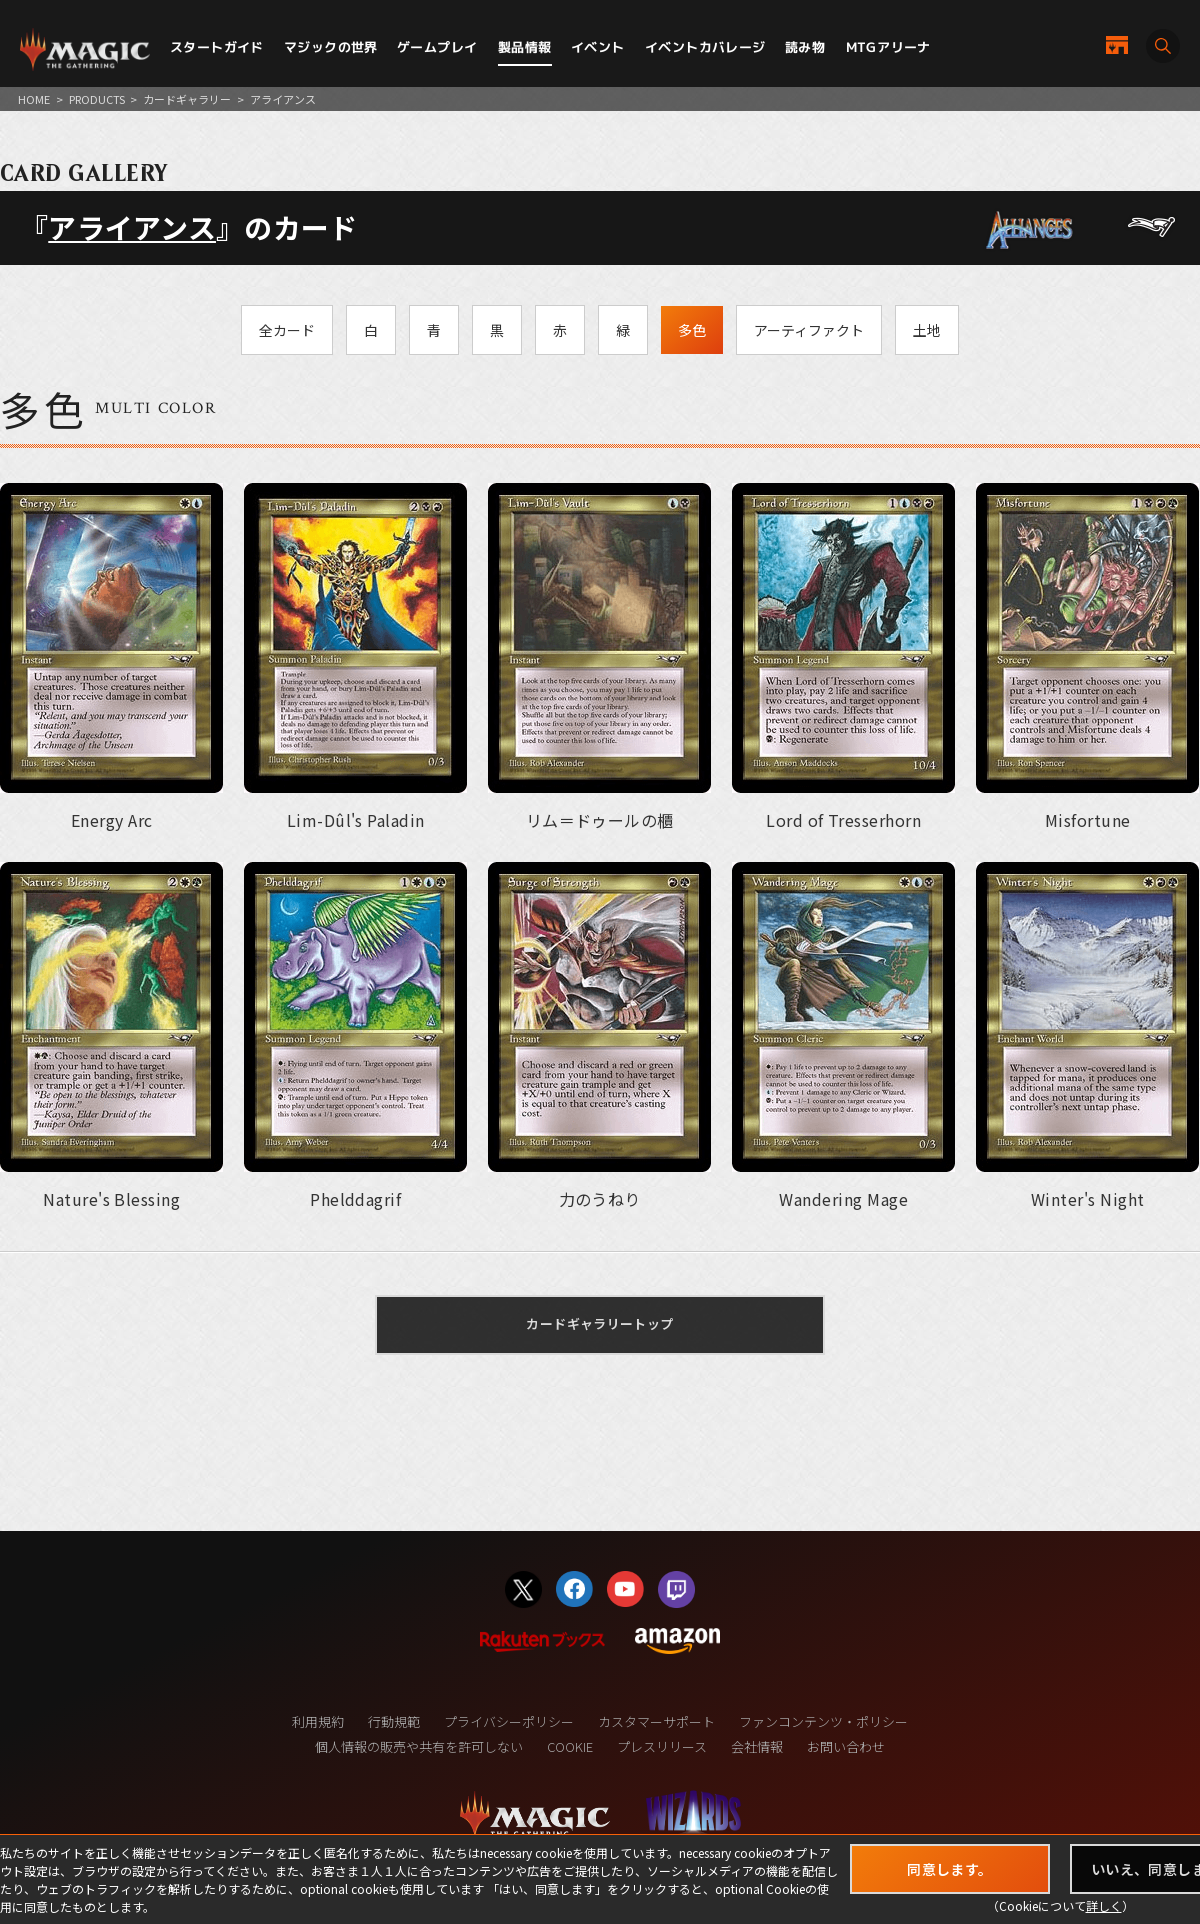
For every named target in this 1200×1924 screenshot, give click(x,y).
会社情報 (757, 1746)
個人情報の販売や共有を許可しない (419, 1746)
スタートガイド (217, 47)
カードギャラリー (187, 99)
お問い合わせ (846, 1746)
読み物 (805, 47)
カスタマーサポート (656, 1721)
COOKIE (570, 1746)
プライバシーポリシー (509, 1721)
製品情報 (525, 47)
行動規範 (394, 1721)
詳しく (1104, 1905)
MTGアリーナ (888, 47)
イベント (598, 47)
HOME (34, 99)
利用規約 (318, 1721)
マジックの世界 (331, 47)
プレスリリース (662, 1746)
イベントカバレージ (705, 47)
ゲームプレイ (437, 47)
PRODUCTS (97, 99)
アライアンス (132, 227)
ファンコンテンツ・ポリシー (823, 1721)
